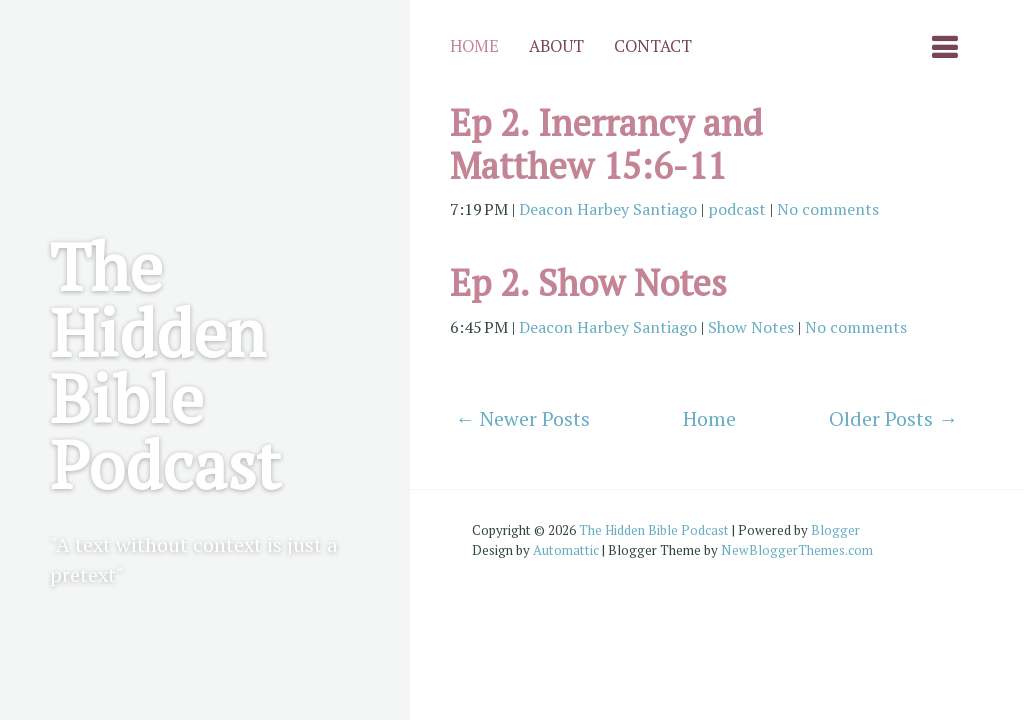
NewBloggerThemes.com (797, 550)
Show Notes (751, 327)
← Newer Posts (522, 418)
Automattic (566, 550)
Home (474, 46)
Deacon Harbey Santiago (608, 209)
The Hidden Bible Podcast (165, 365)
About (556, 46)
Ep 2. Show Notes (588, 282)
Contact (653, 46)
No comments (828, 209)
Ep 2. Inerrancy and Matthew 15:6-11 (606, 144)
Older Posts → (893, 418)
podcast (737, 209)
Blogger (835, 530)
